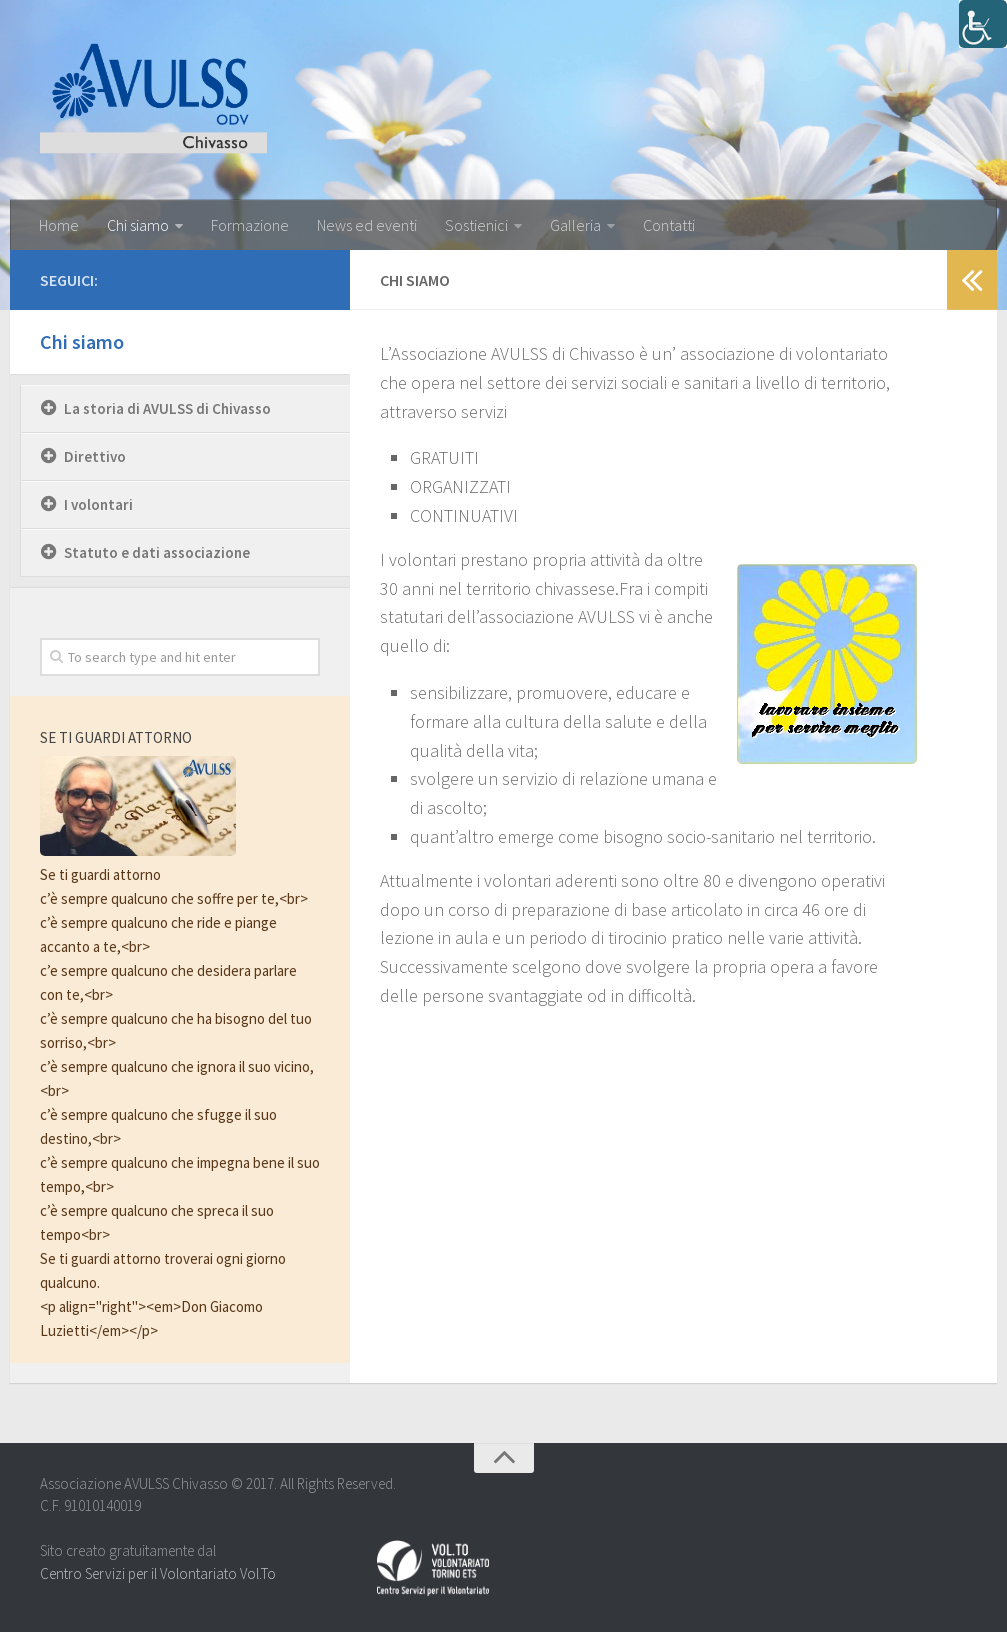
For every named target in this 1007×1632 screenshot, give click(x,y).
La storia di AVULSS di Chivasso (167, 408)
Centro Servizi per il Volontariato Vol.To (158, 1573)
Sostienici (476, 225)
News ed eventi (367, 225)
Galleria (575, 225)
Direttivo (95, 456)
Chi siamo (138, 225)
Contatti (669, 225)
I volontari (98, 504)
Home (59, 225)
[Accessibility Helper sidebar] (983, 24)
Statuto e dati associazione (157, 552)
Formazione (250, 225)
